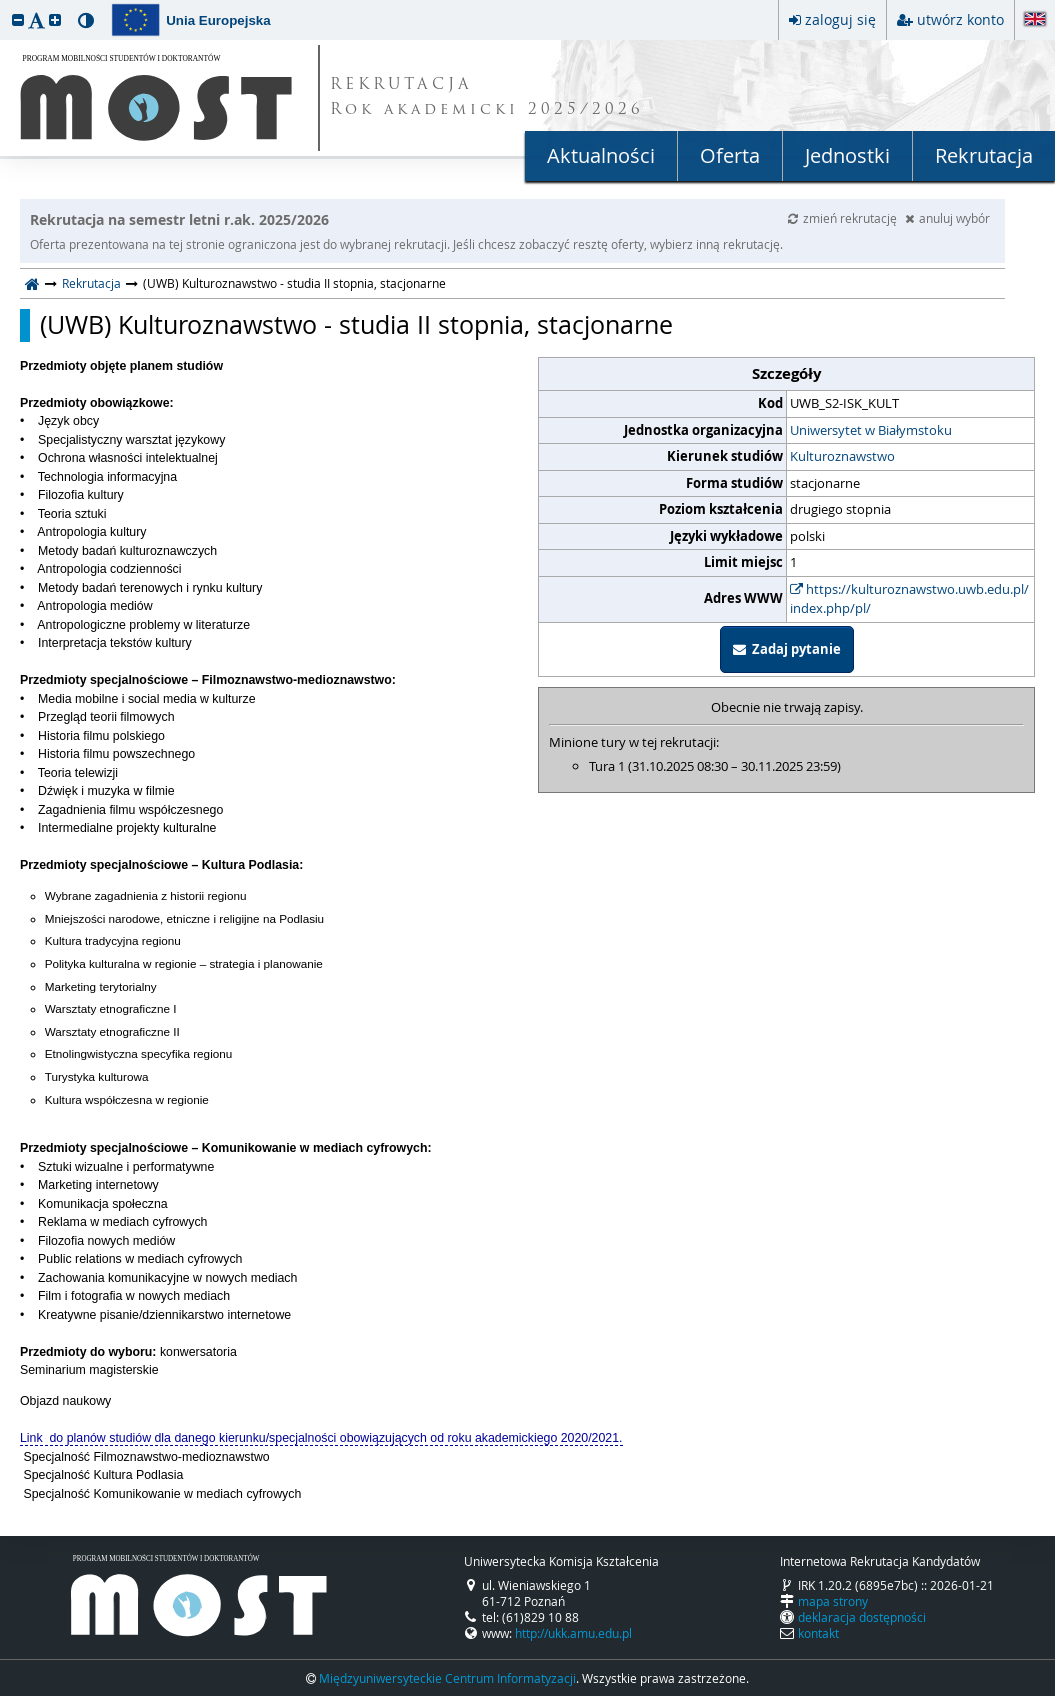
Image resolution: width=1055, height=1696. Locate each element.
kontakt (818, 1633)
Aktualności (601, 155)
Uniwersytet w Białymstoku (871, 430)
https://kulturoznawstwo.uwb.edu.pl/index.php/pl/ (909, 599)
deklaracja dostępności (862, 1617)
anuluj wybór (947, 218)
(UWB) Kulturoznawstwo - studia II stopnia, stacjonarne (356, 325)
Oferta (730, 155)
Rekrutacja (984, 155)
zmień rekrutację (844, 218)
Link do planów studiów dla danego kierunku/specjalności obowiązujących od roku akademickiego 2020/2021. (321, 1438)
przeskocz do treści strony (5, 5)
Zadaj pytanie (787, 649)
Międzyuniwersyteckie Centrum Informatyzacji (447, 1678)
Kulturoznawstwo (842, 456)
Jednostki (847, 155)
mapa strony (833, 1601)
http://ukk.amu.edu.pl (573, 1633)
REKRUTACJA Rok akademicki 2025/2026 (487, 98)
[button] (18, 19)
